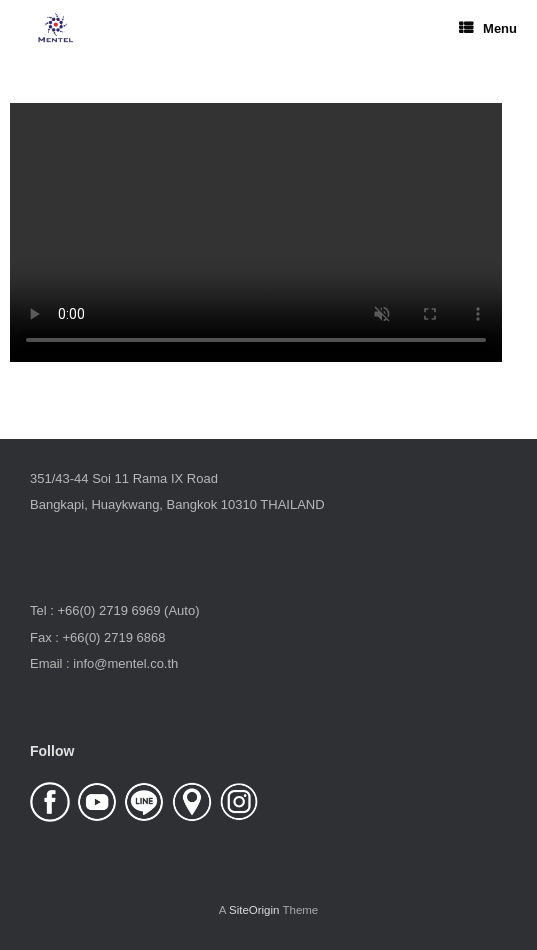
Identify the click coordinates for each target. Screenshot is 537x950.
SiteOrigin (254, 910)
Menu (488, 28)
